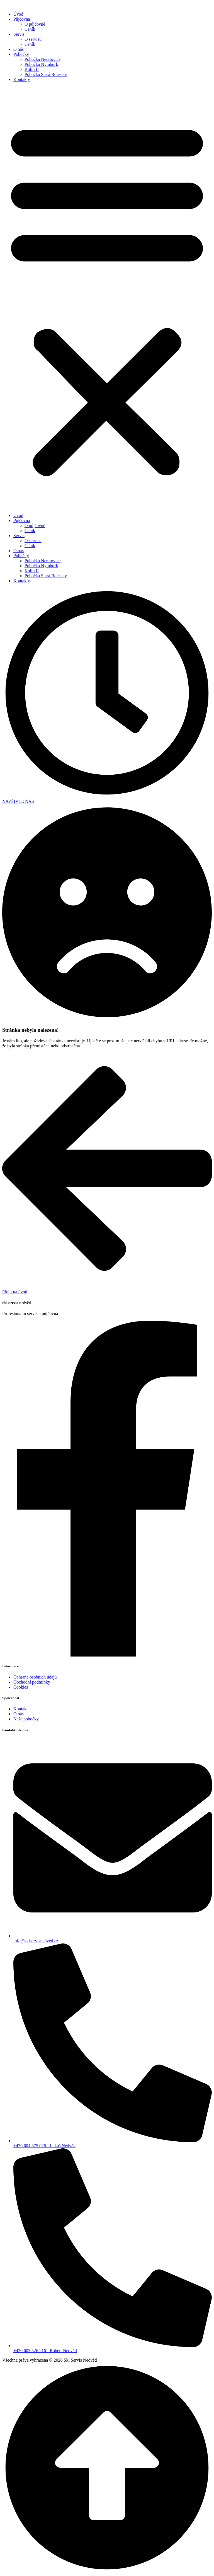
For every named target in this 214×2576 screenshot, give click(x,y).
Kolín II (32, 69)
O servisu (33, 39)
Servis (19, 34)
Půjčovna (21, 19)
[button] (107, 298)
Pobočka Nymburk (41, 64)
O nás (18, 49)
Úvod (18, 14)
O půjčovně (35, 24)
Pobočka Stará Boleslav (46, 74)
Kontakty (21, 79)
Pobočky (21, 54)
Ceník (30, 29)
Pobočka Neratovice (42, 59)
